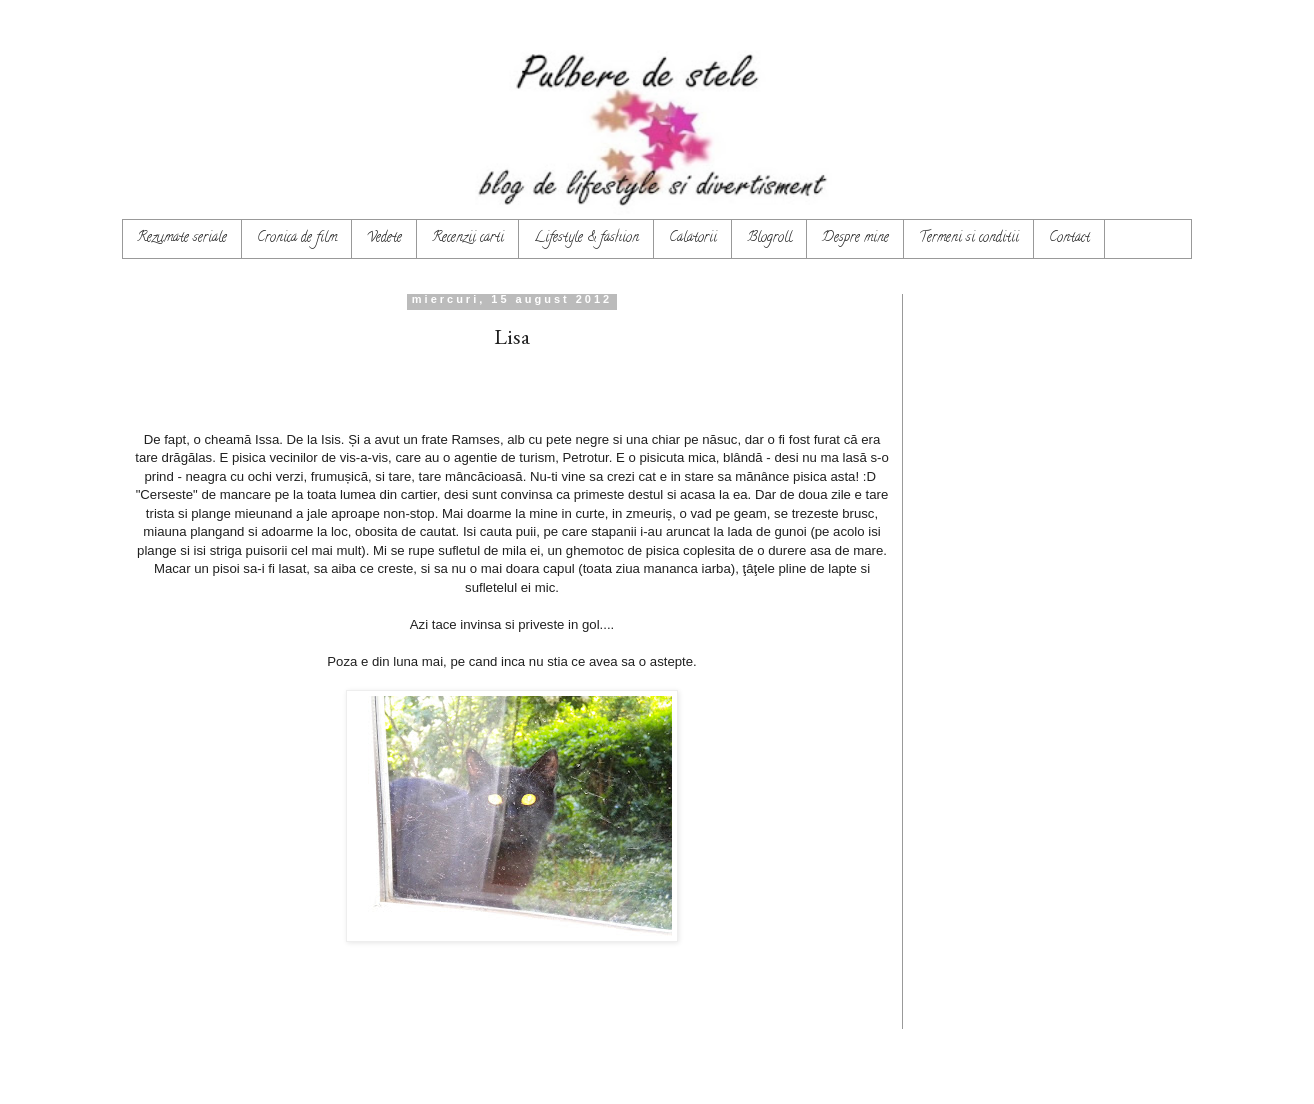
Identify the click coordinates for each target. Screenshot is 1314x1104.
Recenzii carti (468, 238)
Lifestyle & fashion (586, 238)
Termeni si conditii (969, 238)
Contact (1069, 238)
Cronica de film (297, 238)
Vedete (384, 238)
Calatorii (693, 238)
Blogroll (769, 238)
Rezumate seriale (182, 238)
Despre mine (855, 238)
